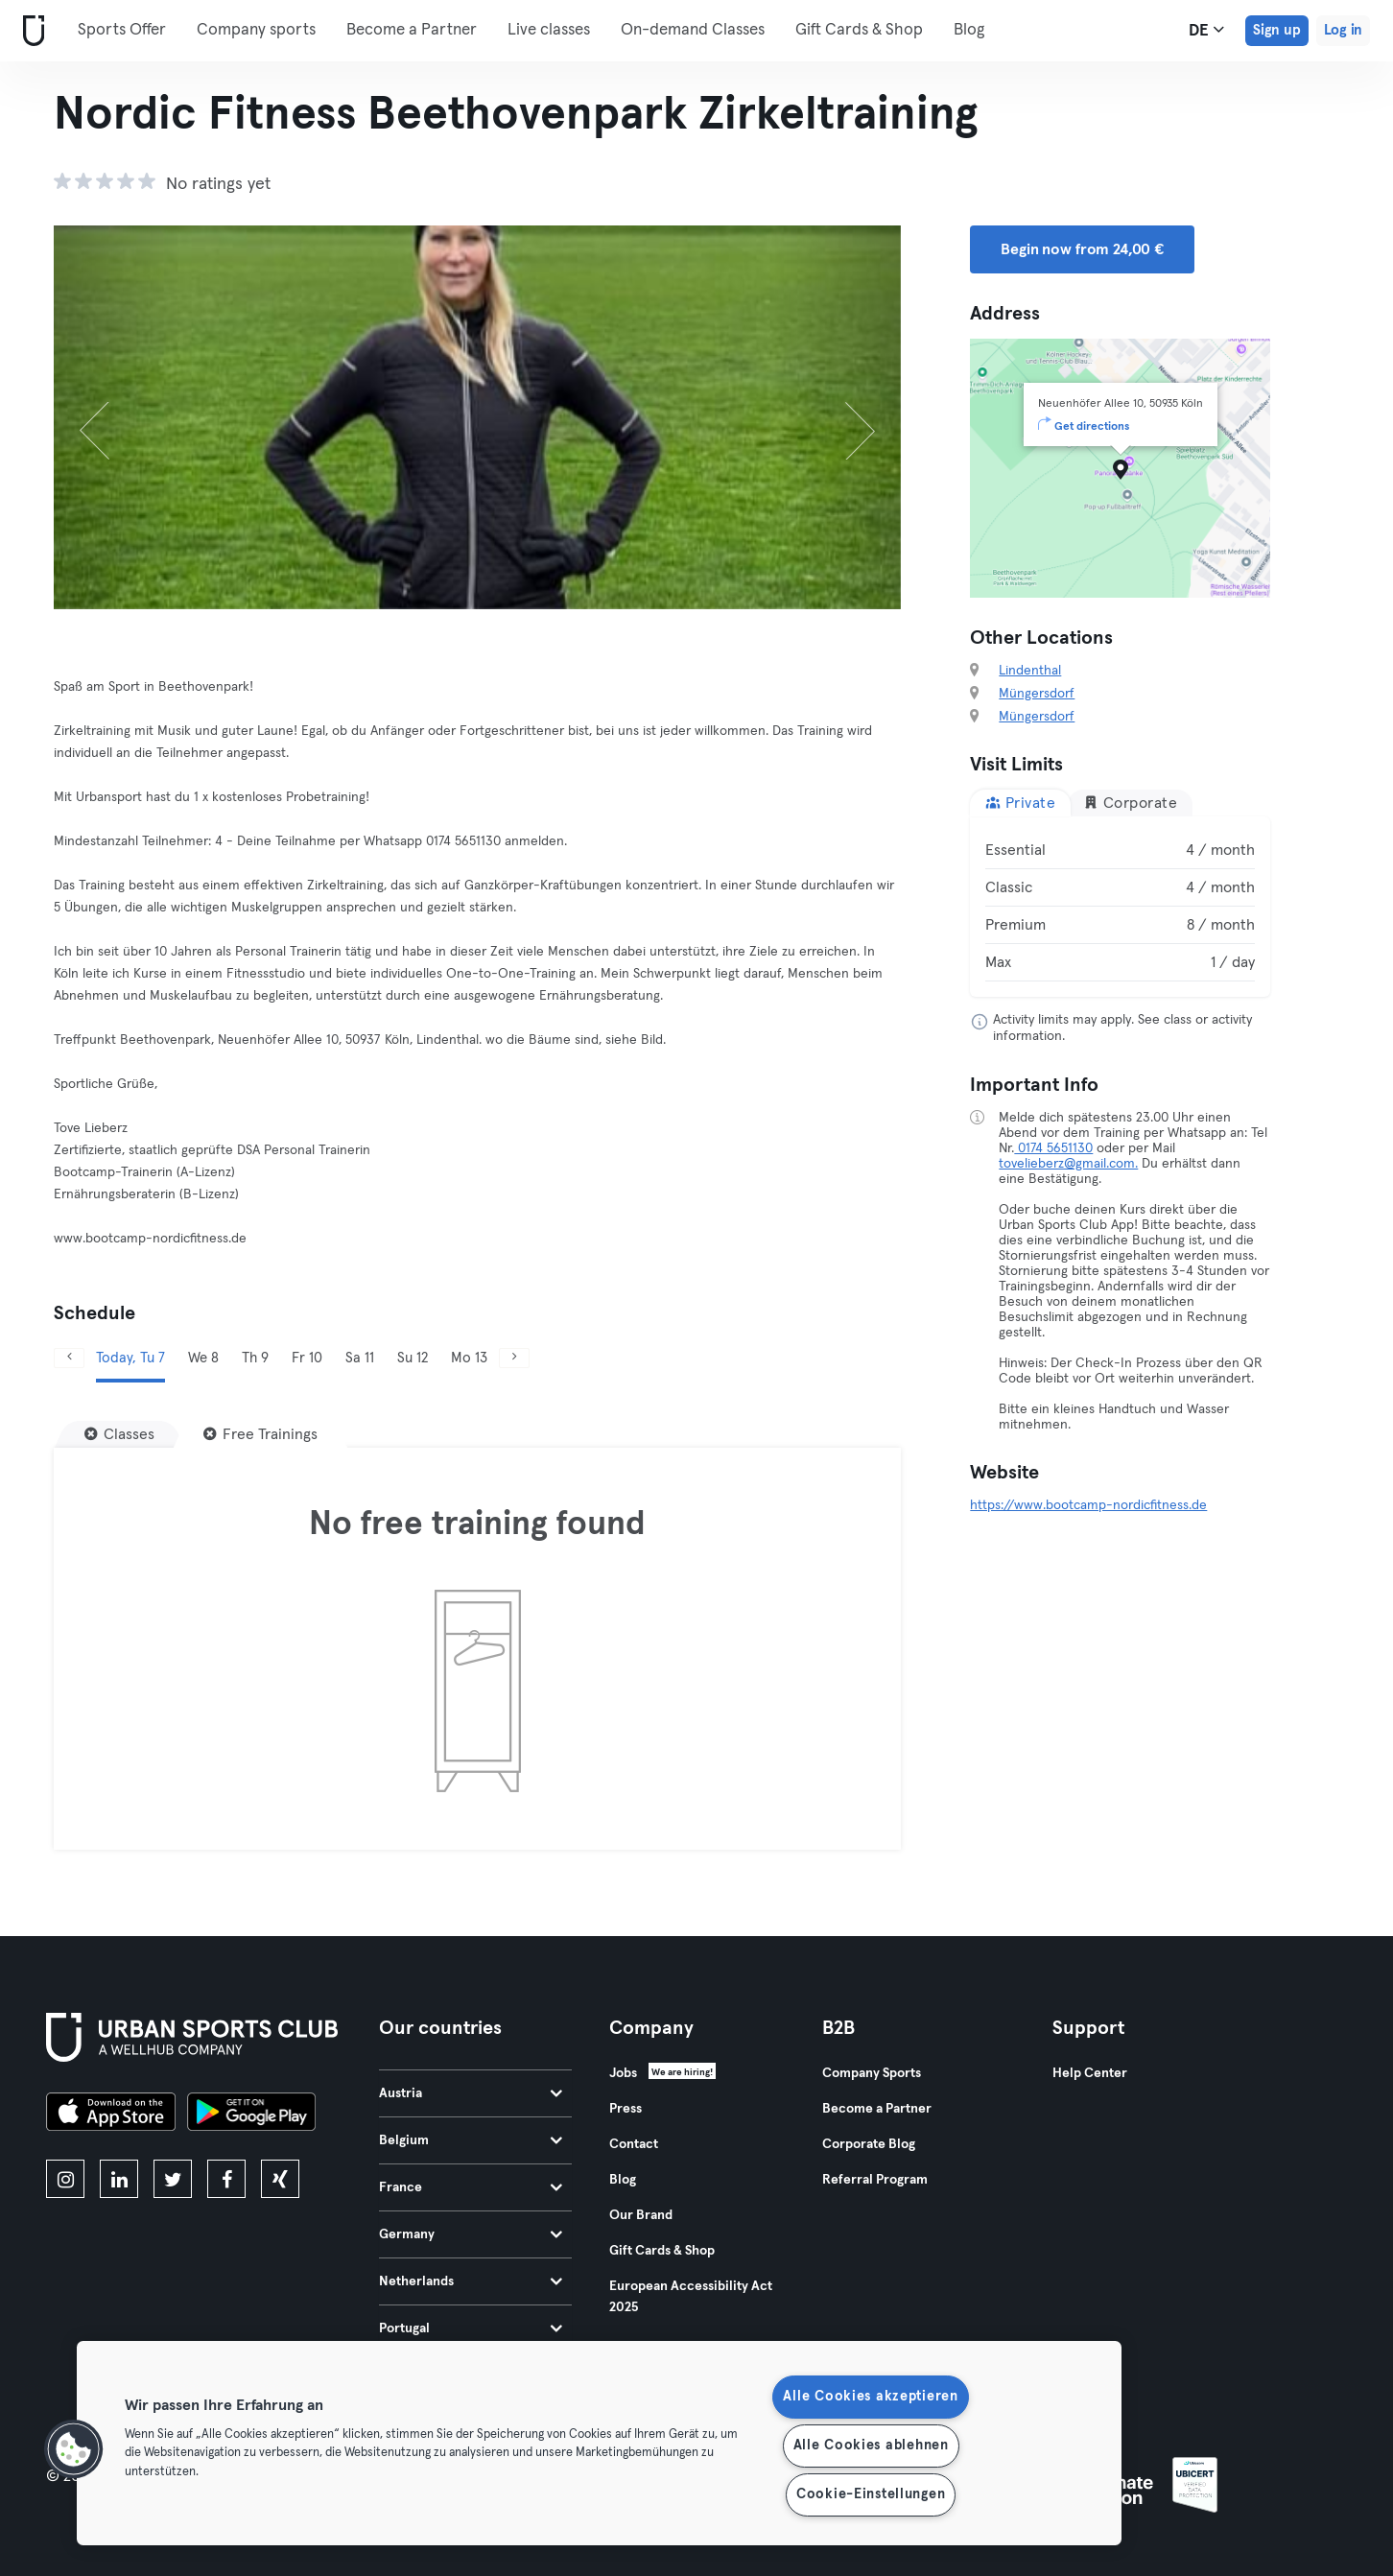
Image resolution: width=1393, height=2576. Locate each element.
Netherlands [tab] (470, 2281)
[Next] (837, 417)
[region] (599, 2443)
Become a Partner (411, 30)
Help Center (1089, 2073)
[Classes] (119, 1434)
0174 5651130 (1053, 1148)
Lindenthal (1030, 670)
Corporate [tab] (1130, 802)
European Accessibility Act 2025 (690, 2297)
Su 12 (412, 1358)
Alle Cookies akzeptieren (870, 2396)
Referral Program (875, 2179)
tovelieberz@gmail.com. (1068, 1163)
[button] (74, 2449)
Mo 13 (469, 1358)
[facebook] (226, 2179)
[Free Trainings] (260, 1434)
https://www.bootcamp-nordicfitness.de (1088, 1505)
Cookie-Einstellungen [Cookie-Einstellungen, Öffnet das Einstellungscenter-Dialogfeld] (870, 2494)
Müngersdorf (1036, 693)
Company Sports (871, 2073)
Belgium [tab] (470, 2140)
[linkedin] (119, 2179)
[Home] (29, 31)
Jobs (623, 2073)
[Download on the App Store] (111, 2114)
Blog (969, 30)
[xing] (280, 2179)
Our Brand (641, 2215)
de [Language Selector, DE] (1206, 29)
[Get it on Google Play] (251, 2114)
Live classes (549, 30)
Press (625, 2108)
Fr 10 (307, 1358)
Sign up (1277, 30)
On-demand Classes (693, 30)
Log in (1343, 30)
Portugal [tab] (470, 2328)
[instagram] (65, 2179)
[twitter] (172, 2179)
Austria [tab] (470, 2093)
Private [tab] (1020, 802)
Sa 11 (359, 1358)
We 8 (203, 1358)
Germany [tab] (470, 2234)
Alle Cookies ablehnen (871, 2445)
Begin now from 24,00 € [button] (1082, 249)
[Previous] (117, 417)
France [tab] (470, 2187)
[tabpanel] (1120, 906)
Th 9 (255, 1358)
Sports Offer (122, 30)
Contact (633, 2144)
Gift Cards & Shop (859, 30)
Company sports (256, 30)
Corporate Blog (868, 2144)
